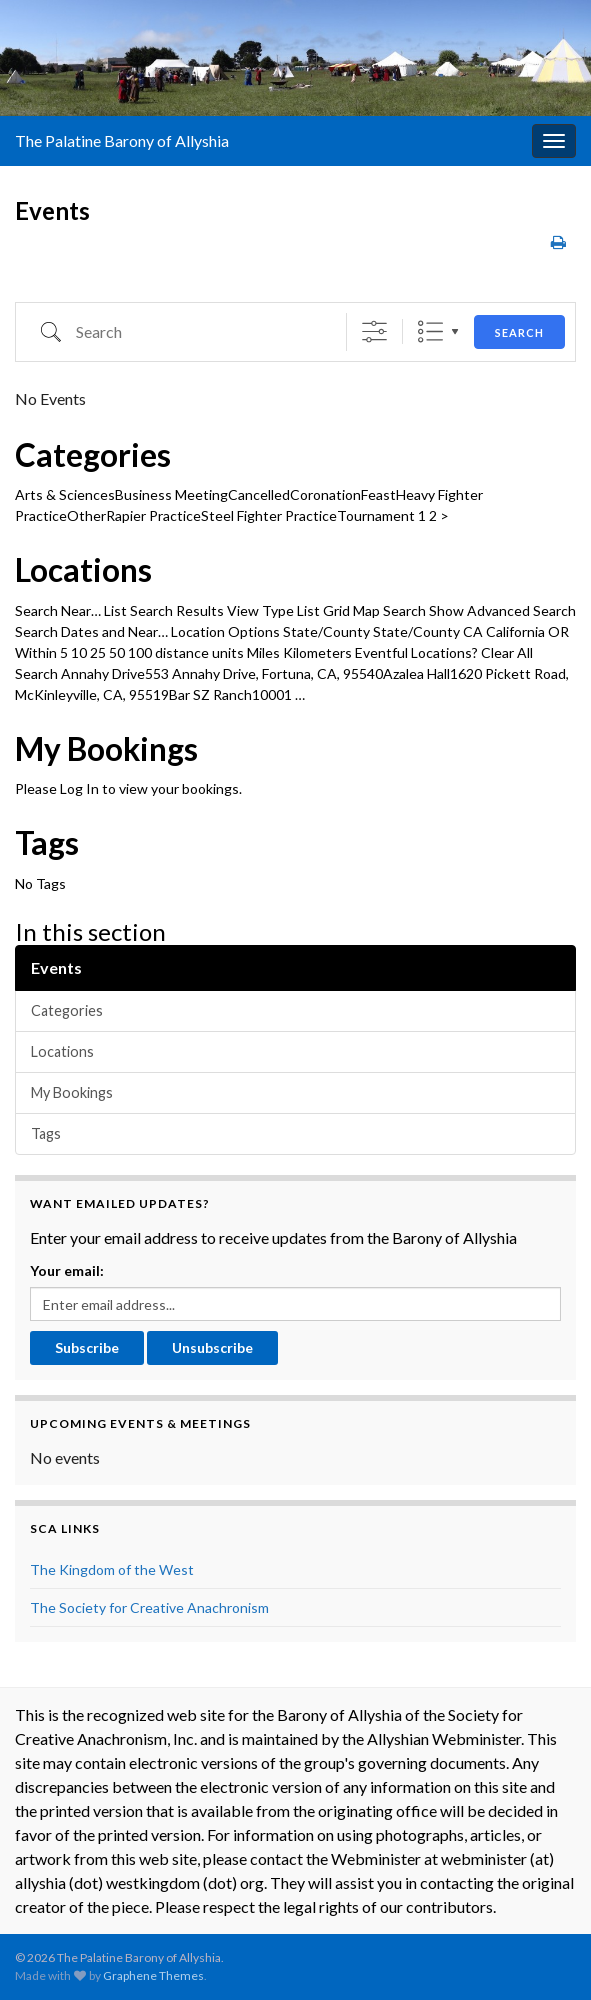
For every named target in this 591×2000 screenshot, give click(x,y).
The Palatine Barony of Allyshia (122, 140)
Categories (93, 455)
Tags (47, 843)
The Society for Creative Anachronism (149, 1607)
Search (519, 332)
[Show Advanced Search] (374, 331)
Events (56, 967)
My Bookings (106, 749)
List (430, 331)
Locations (83, 570)
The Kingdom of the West (112, 1569)
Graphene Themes (153, 1975)
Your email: (67, 1270)
